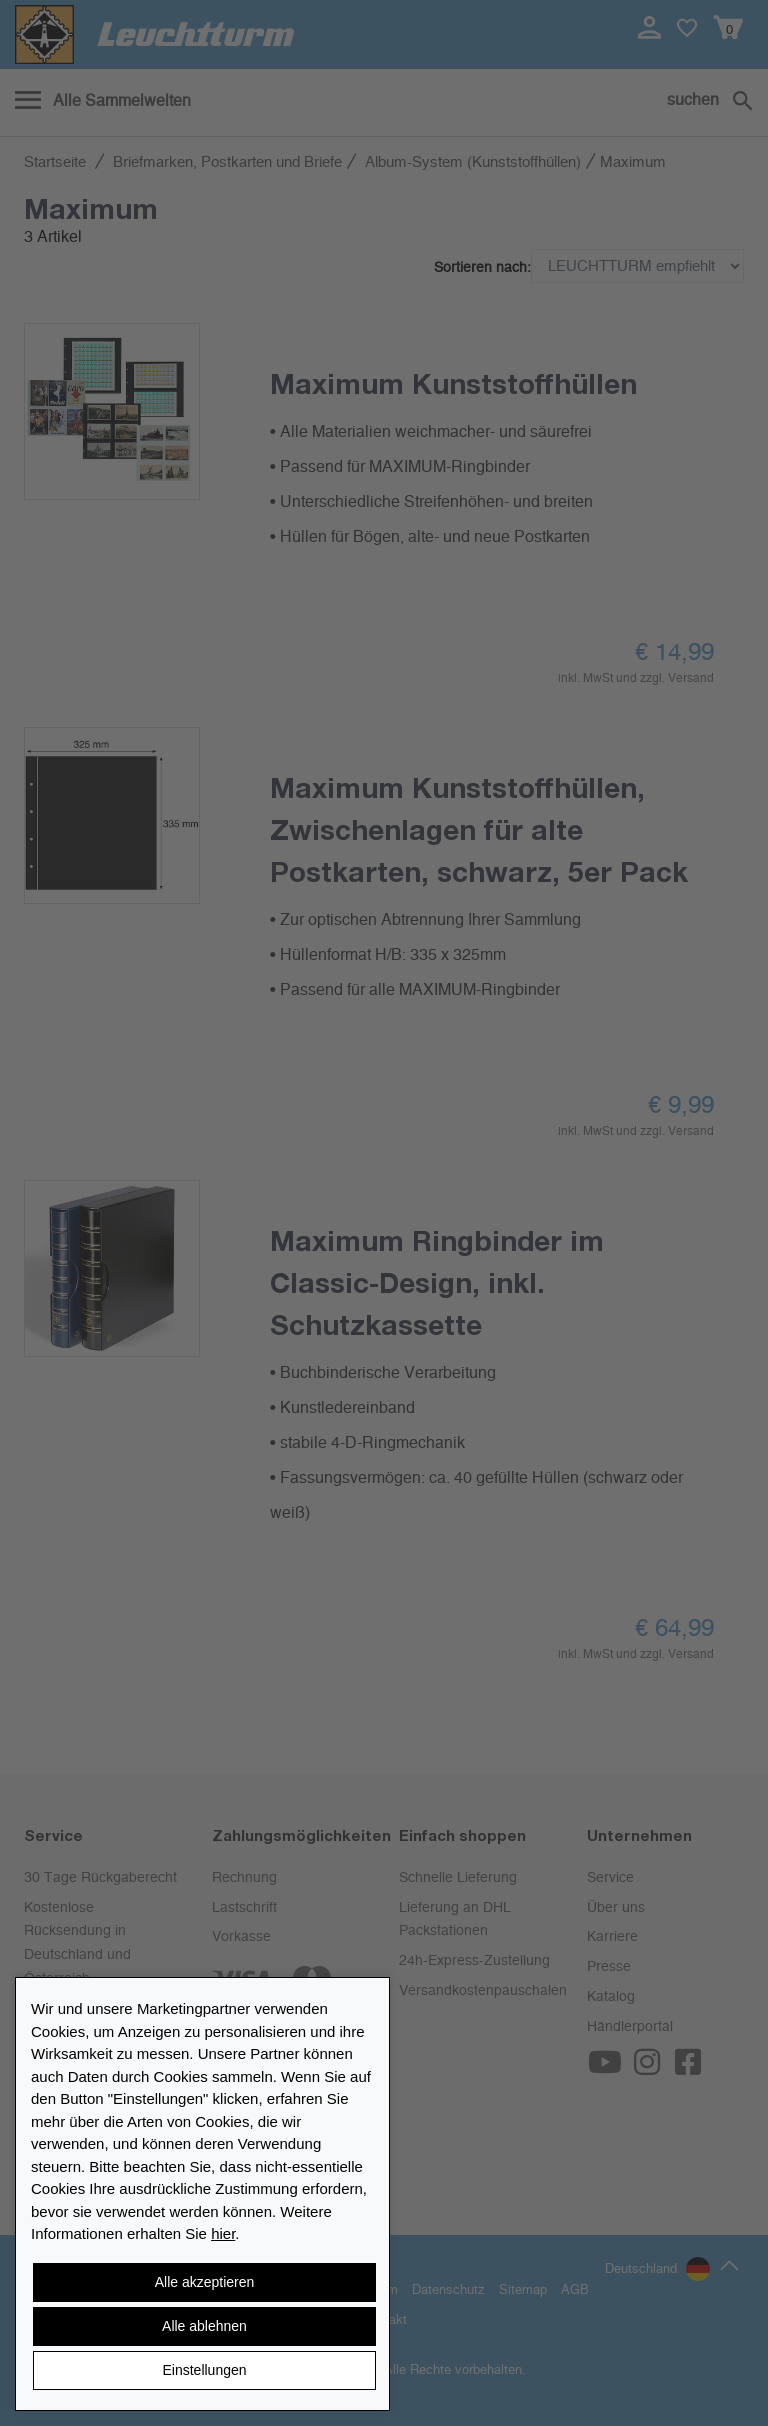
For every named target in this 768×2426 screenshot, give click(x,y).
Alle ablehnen (204, 2326)
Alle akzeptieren (205, 2282)
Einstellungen (204, 2370)
